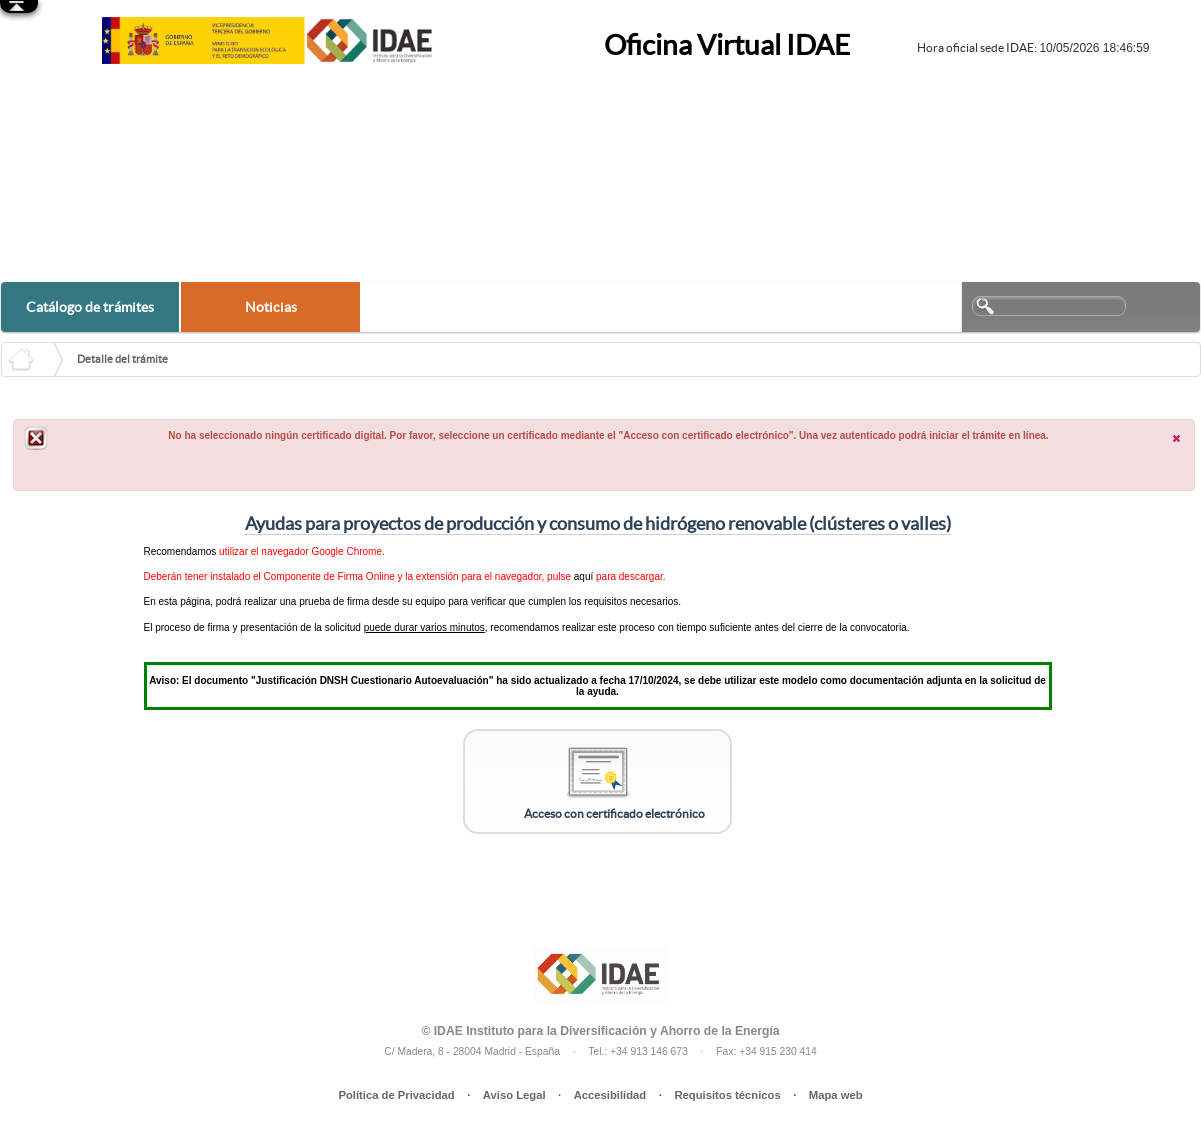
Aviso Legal (514, 1095)
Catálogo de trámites (90, 307)
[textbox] (1049, 306)
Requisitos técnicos (727, 1095)
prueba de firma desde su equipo (372, 601)
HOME (35, 359)
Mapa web (836, 1095)
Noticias (271, 307)
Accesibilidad (610, 1095)
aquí (583, 576)
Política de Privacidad (396, 1095)
